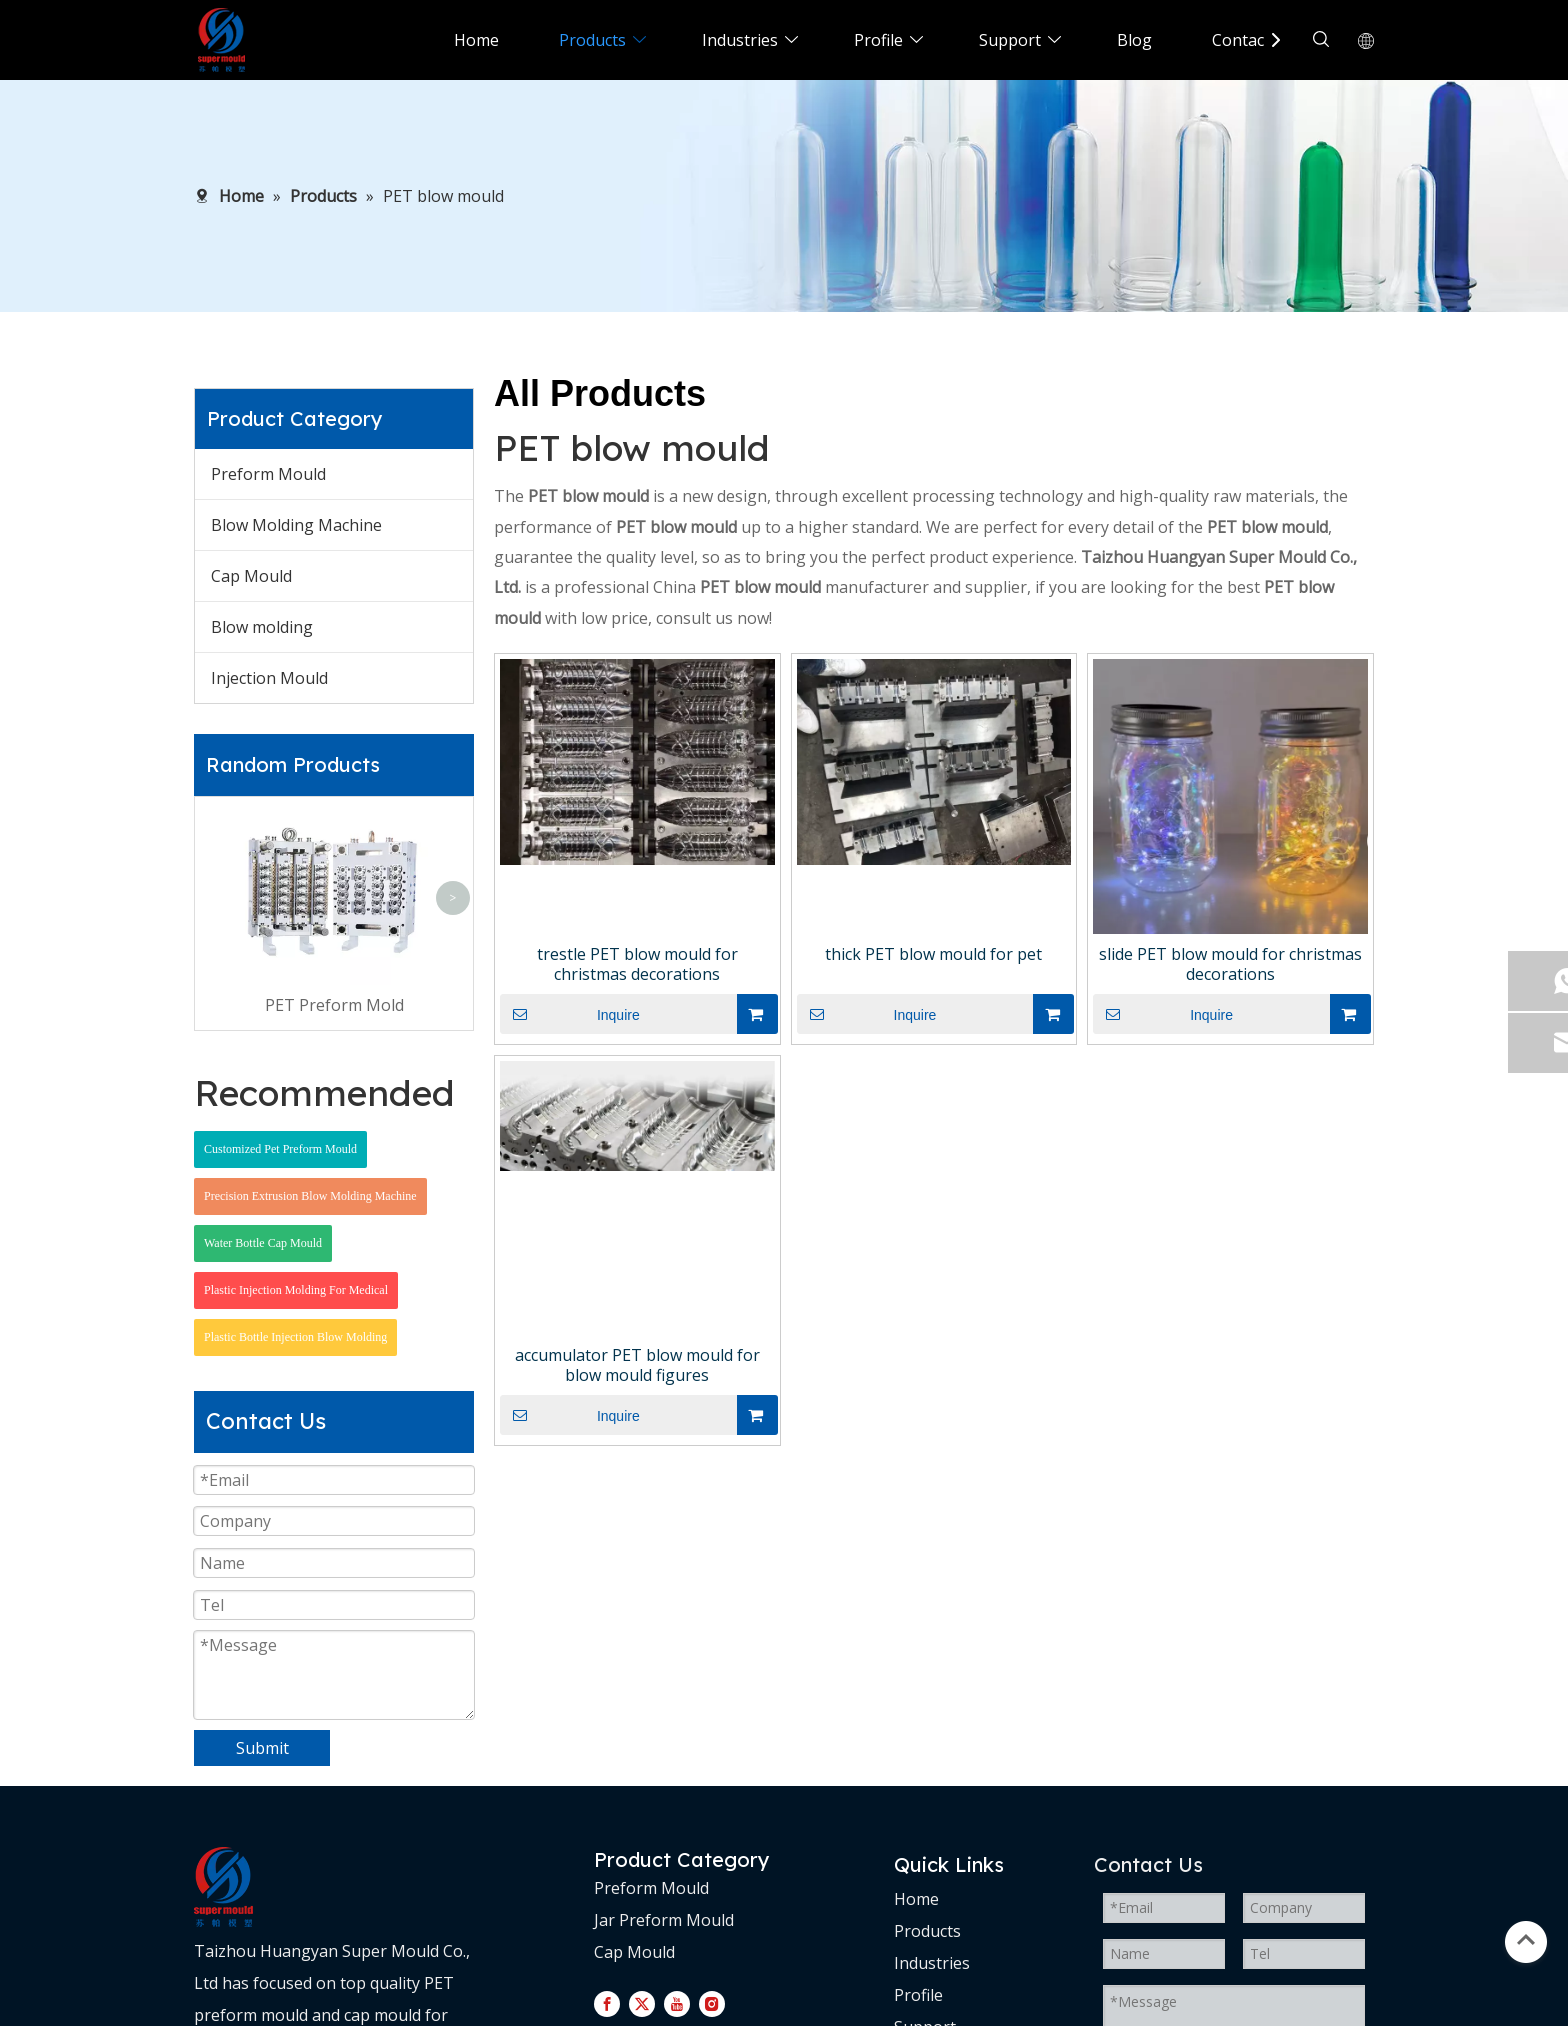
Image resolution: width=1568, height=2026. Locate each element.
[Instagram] (712, 2003)
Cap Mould (251, 576)
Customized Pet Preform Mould (280, 1149)
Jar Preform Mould (664, 1920)
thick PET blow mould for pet (933, 954)
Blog (1134, 40)
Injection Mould (269, 678)
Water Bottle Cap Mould (263, 1243)
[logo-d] (223, 1887)
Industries (740, 40)
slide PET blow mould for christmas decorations (1230, 964)
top (1526, 1940)
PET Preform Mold (334, 1005)
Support (1010, 40)
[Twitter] (642, 2003)
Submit (262, 1748)
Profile (878, 40)
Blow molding (262, 627)
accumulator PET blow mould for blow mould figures (637, 1365)
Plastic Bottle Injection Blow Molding (295, 1337)
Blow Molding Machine (296, 525)
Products (592, 40)
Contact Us (1253, 40)
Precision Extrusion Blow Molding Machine (310, 1196)
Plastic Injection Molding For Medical (296, 1290)
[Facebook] (607, 2003)
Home (476, 40)
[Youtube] (677, 2003)
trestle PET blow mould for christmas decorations (637, 964)
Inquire (570, 1014)
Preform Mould (268, 474)
